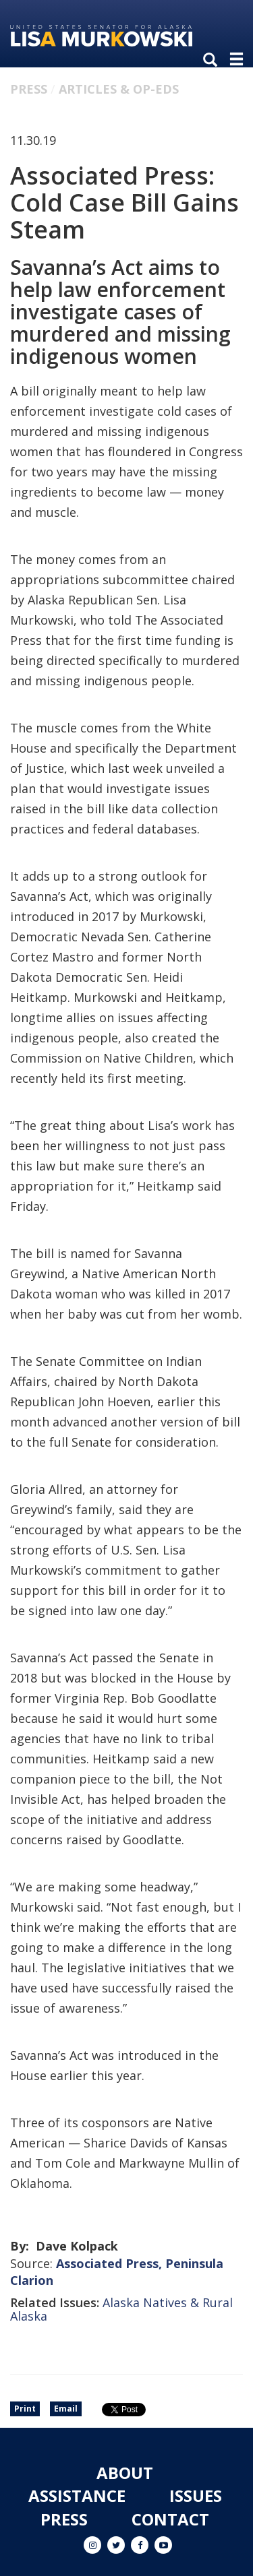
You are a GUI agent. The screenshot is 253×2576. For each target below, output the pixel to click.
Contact (170, 2519)
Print (25, 2408)
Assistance (76, 2495)
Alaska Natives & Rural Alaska (121, 2309)
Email (66, 2408)
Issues (195, 2495)
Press (28, 89)
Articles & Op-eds (119, 89)
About (124, 2472)
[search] (213, 61)
